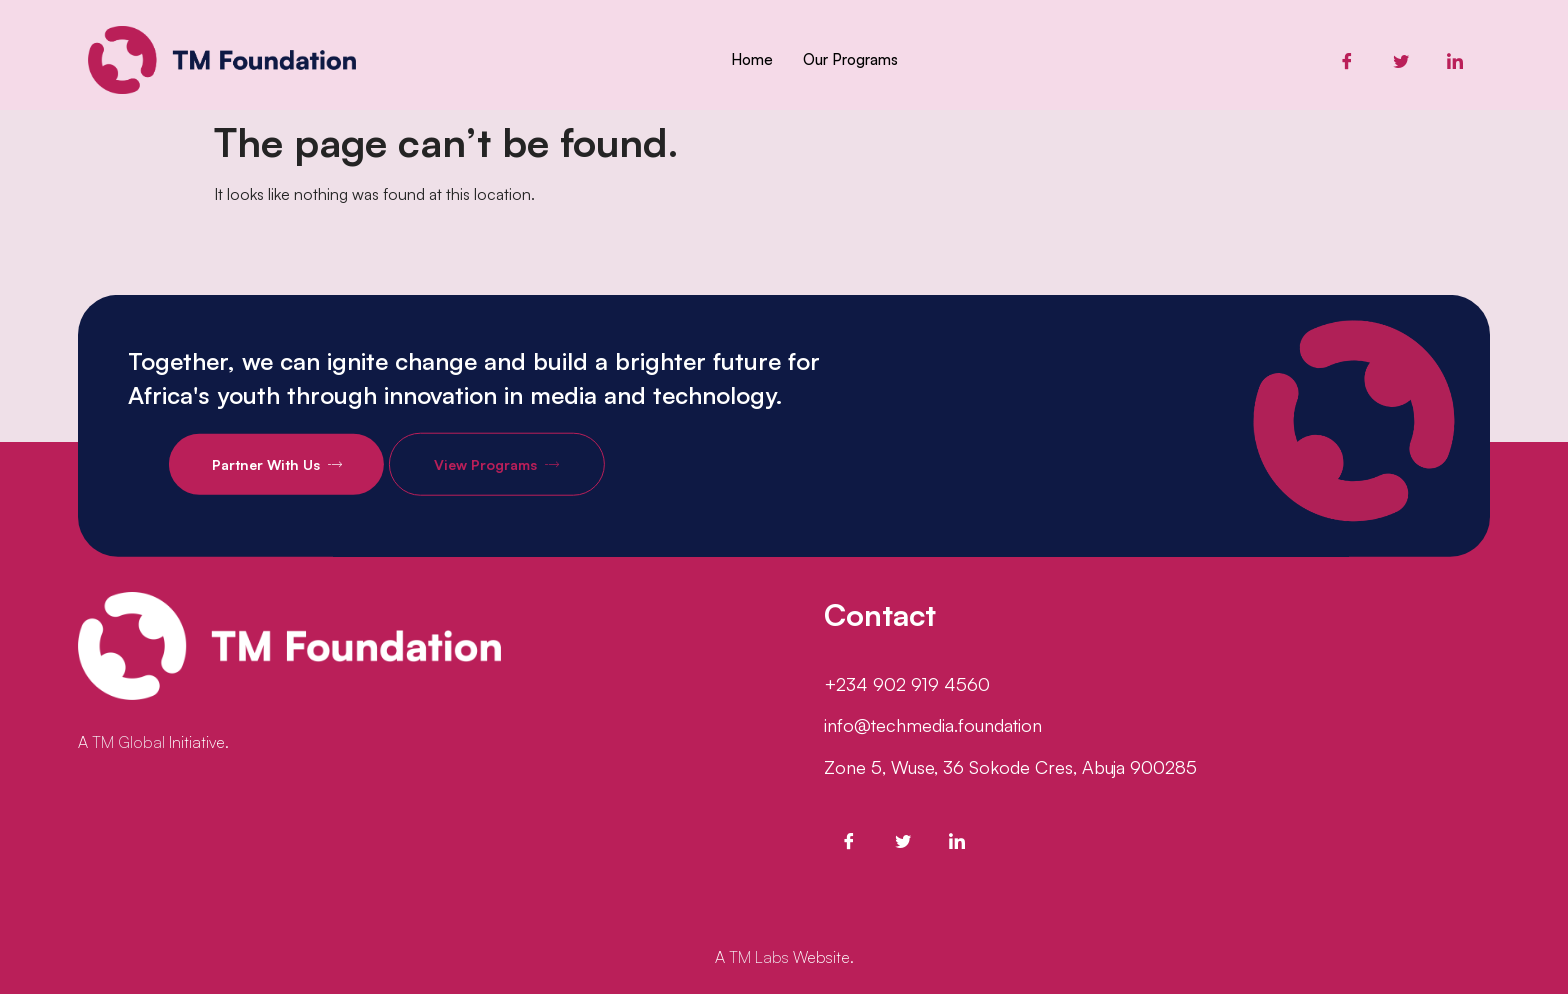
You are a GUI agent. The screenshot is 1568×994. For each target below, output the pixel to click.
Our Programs (850, 59)
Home (752, 59)
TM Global (128, 742)
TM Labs (759, 957)
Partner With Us (326, 481)
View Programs (545, 481)
